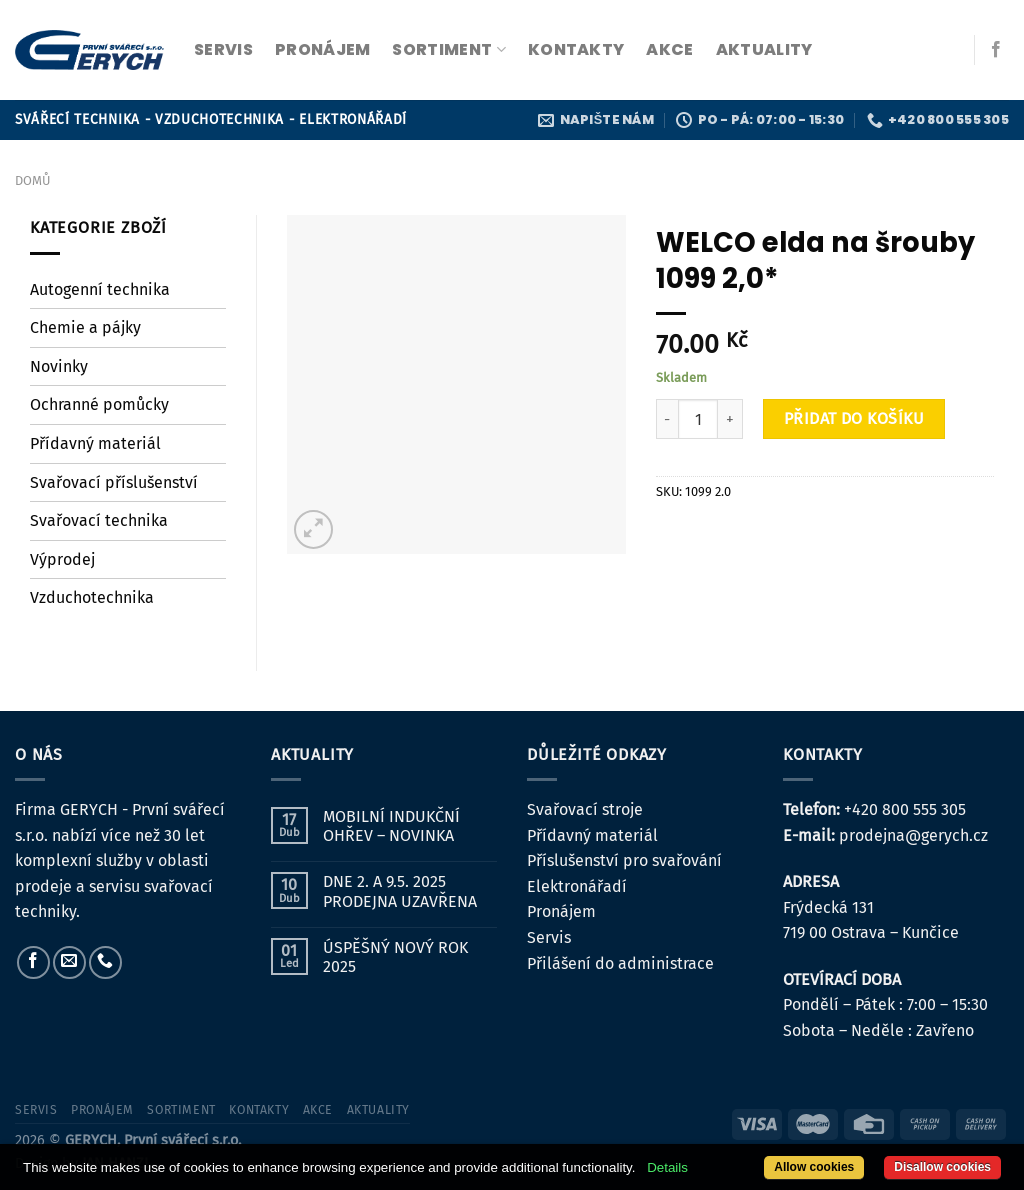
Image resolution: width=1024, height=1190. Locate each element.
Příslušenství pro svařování (624, 860)
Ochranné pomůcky (99, 404)
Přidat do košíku (854, 418)
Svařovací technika (99, 520)
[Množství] (698, 419)
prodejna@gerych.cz (913, 835)
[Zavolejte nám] (105, 962)
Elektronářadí (577, 886)
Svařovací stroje (585, 809)
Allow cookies (814, 1167)
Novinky (59, 366)
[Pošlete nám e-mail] (69, 962)
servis (223, 49)
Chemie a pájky (85, 327)
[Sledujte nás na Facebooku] (996, 50)
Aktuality (764, 49)
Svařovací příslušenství (114, 482)
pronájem (323, 49)
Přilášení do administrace (620, 963)
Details (667, 1167)
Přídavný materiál (95, 443)
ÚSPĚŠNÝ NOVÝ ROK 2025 (395, 957)
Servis (549, 937)
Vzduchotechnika (92, 597)
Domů (32, 180)
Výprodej (62, 559)
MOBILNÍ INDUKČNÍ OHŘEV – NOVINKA (391, 826)
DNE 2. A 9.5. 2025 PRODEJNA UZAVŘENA (400, 891)
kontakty (576, 49)
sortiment (448, 49)
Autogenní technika (100, 289)
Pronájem (561, 911)
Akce (669, 49)
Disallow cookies (942, 1167)
